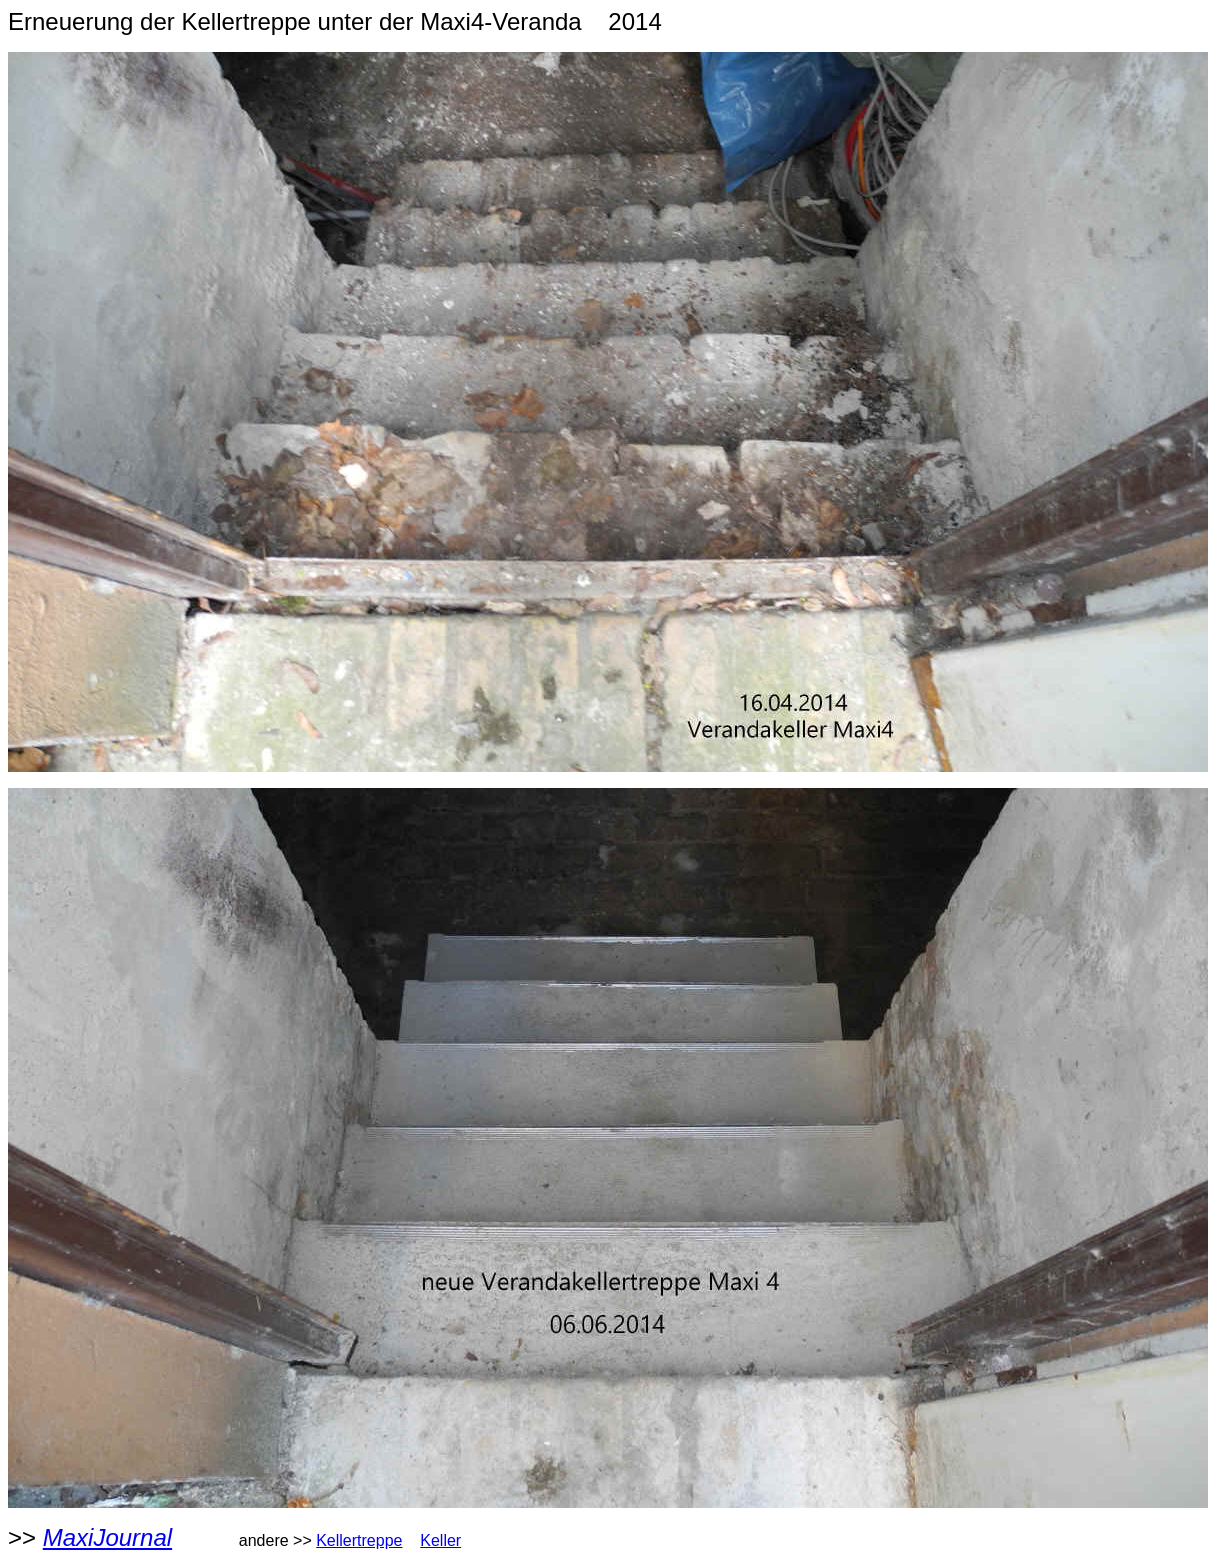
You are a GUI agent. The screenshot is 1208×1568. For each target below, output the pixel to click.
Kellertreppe (359, 1540)
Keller (440, 1540)
